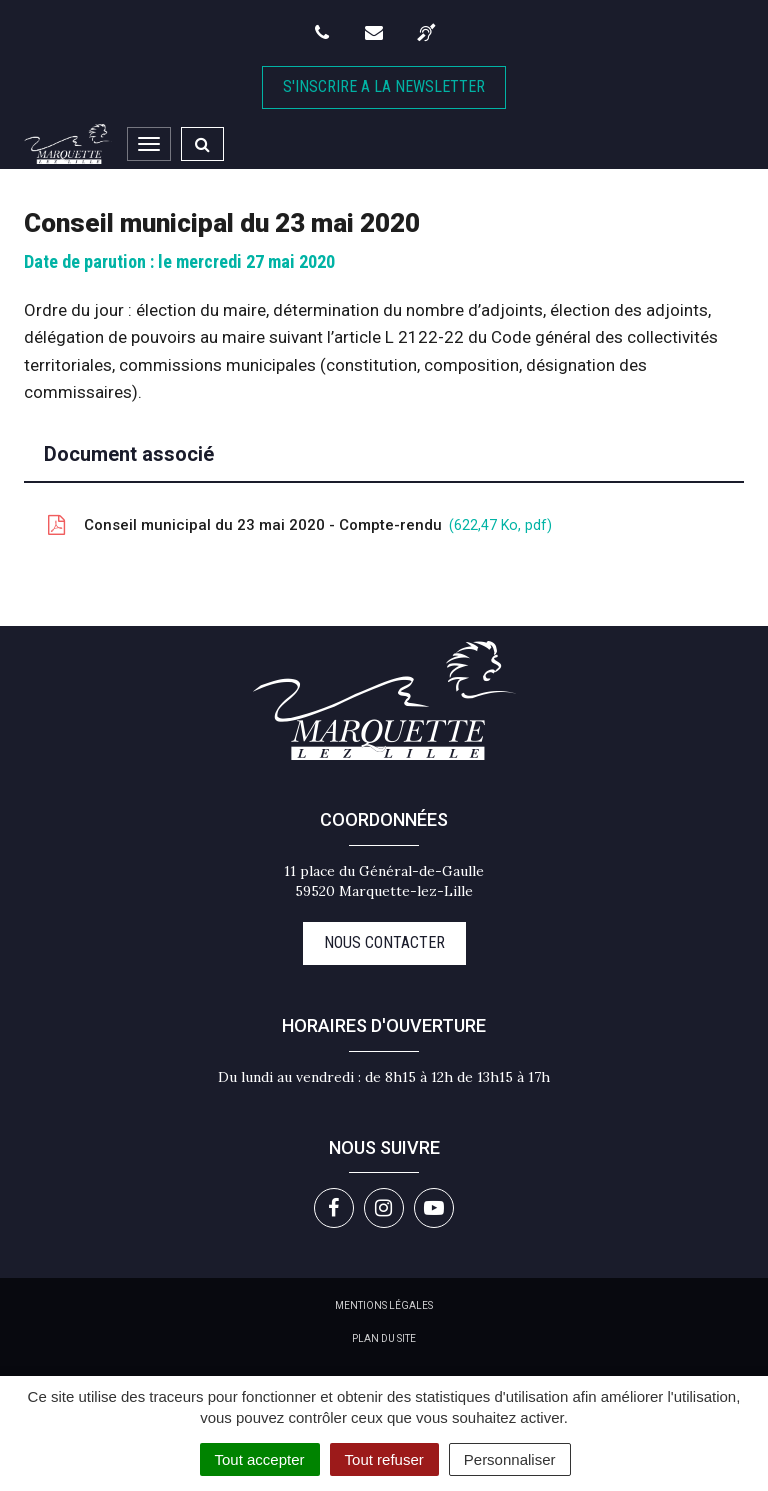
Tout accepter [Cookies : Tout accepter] (260, 1459)
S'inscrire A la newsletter (384, 86)
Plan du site (384, 1338)
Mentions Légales (384, 1305)
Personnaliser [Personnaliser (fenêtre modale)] (510, 1459)
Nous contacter (384, 942)
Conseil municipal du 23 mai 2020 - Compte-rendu (298, 525)
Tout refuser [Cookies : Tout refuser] (384, 1459)
